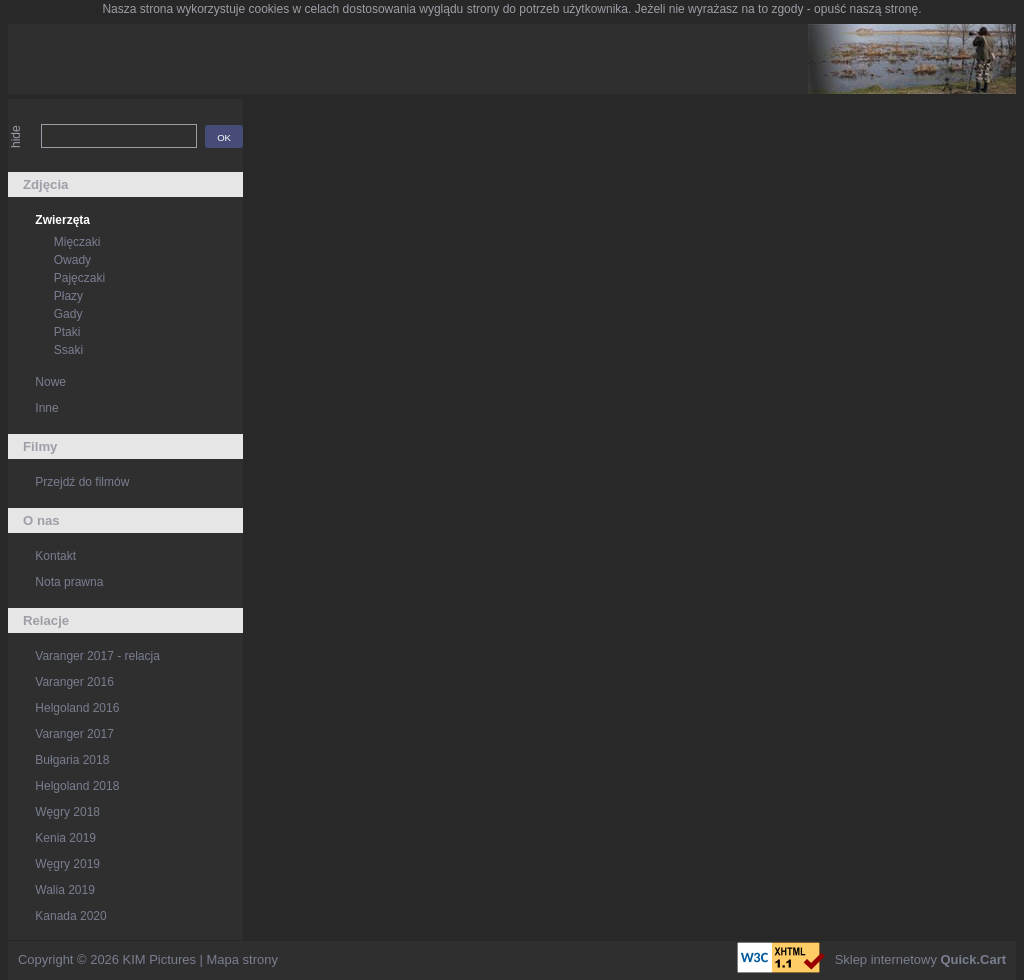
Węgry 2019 (67, 864)
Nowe (50, 382)
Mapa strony (242, 959)
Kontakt (55, 556)
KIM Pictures (159, 959)
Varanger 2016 (74, 682)
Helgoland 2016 (77, 708)
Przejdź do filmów (82, 482)
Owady (72, 260)
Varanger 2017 (74, 734)
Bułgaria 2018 (72, 760)
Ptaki (67, 332)
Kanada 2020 (70, 916)
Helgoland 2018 (77, 786)
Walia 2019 (65, 890)
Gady (68, 314)
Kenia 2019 (65, 838)
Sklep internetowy (920, 959)
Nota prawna (69, 582)
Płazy (68, 296)
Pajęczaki (79, 278)
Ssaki (68, 350)
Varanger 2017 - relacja (97, 656)
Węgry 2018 (67, 812)
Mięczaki (77, 242)
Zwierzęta (62, 220)
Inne (46, 408)
